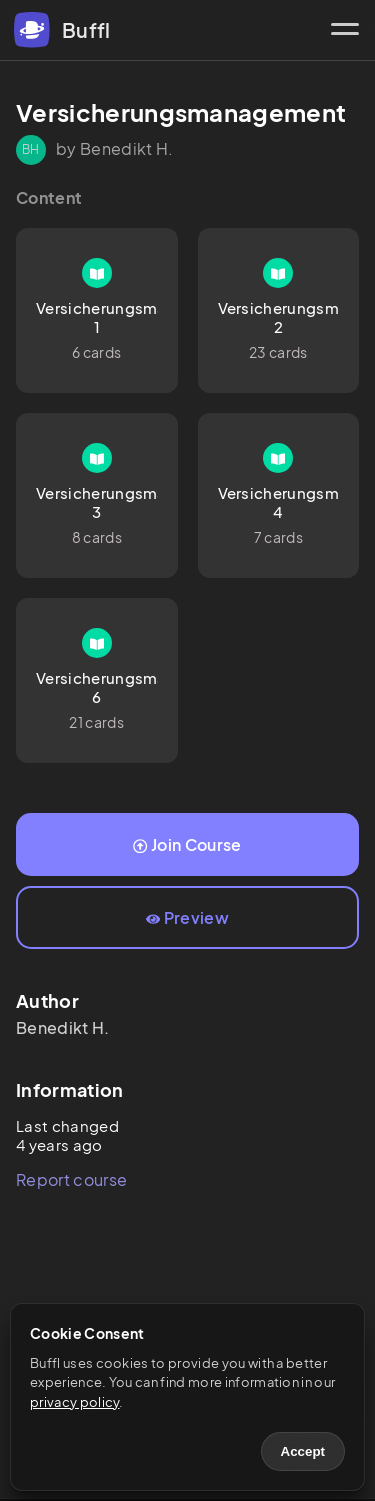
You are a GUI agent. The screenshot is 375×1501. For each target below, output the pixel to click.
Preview (187, 917)
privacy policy (74, 1402)
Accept (303, 1451)
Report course (71, 1179)
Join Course (187, 844)
